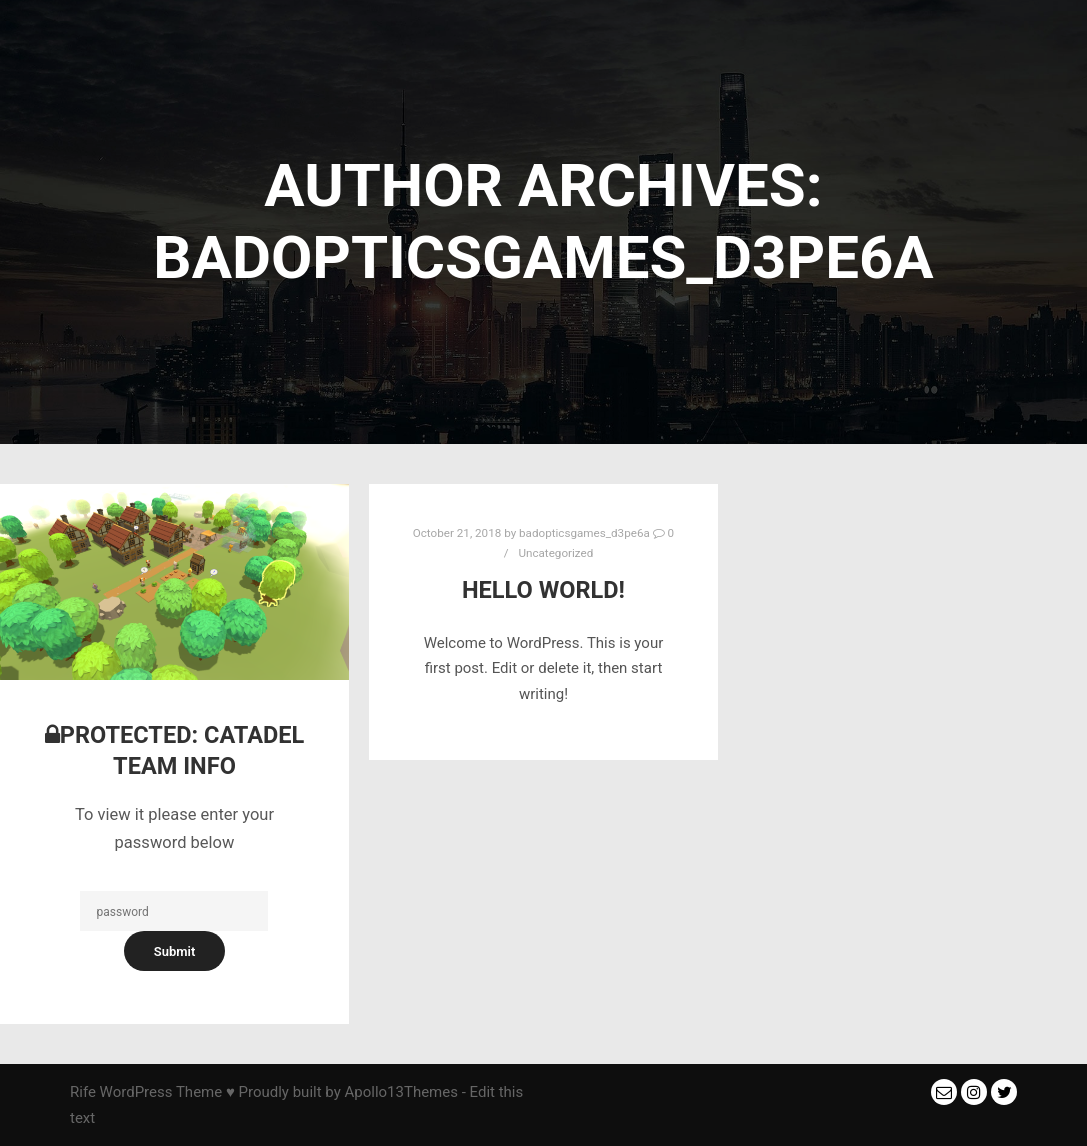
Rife (83, 1092)
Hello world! (543, 590)
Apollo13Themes (401, 1092)
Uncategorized (555, 553)
